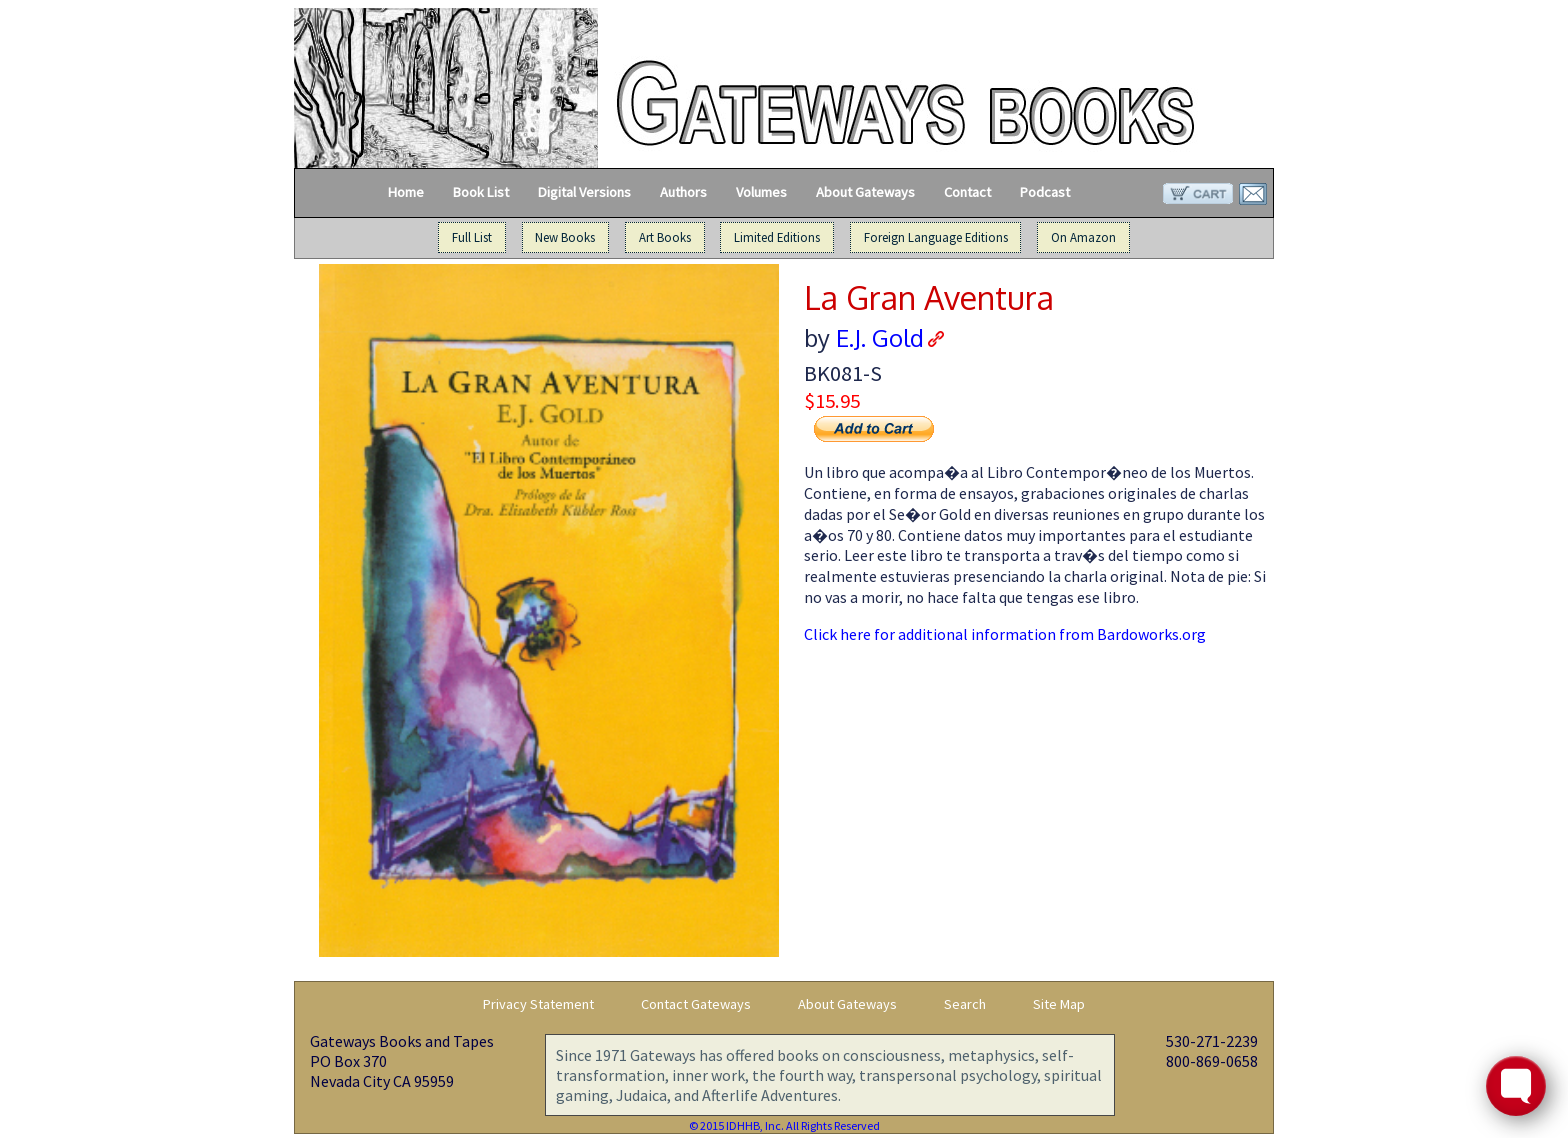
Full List (472, 238)
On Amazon (1083, 238)
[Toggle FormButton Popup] (1516, 1086)
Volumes (761, 192)
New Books (565, 238)
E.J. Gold (880, 337)
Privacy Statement (538, 1004)
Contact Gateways (696, 1004)
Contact (967, 192)
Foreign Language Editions (936, 238)
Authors (683, 192)
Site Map (1059, 1004)
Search (965, 1004)
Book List (481, 192)
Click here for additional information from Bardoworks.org (1005, 634)
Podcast (1045, 192)
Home (406, 192)
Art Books (665, 238)
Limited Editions (777, 238)
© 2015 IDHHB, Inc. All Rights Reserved (784, 1125)
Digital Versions (584, 192)
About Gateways (865, 192)
